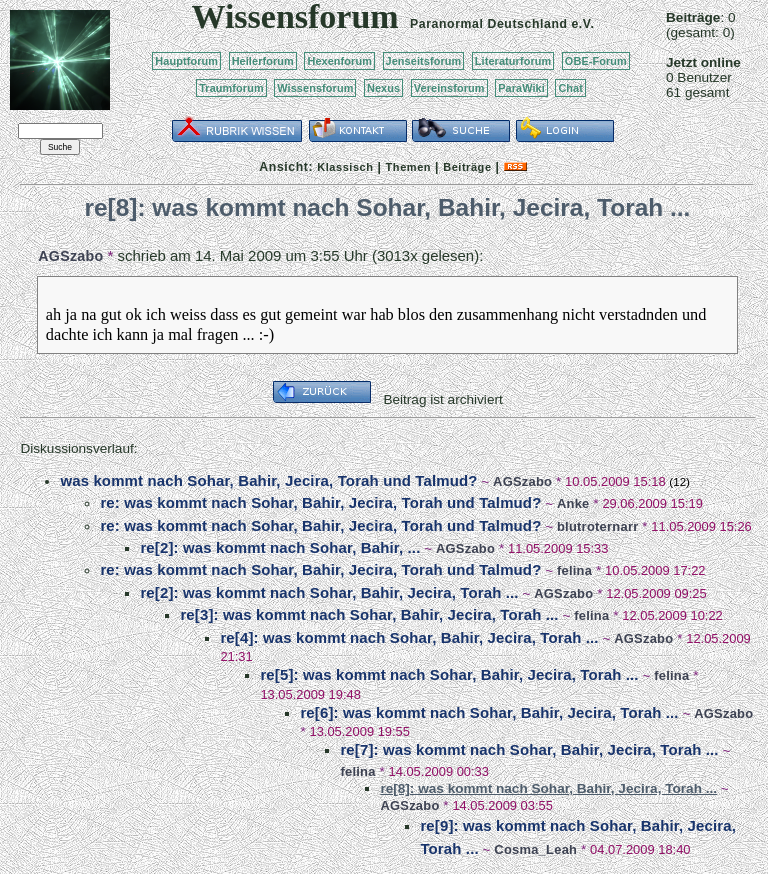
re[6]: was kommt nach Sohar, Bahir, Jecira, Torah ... (489, 712)
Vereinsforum (449, 88)
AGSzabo (70, 256)
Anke (573, 503)
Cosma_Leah (535, 849)
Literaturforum (513, 61)
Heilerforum (263, 61)
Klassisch (345, 167)
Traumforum (231, 88)
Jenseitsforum (424, 61)
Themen (408, 167)
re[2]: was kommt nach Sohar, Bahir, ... (280, 547)
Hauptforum (186, 61)
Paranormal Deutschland (489, 24)
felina (574, 570)
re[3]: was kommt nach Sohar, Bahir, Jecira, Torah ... (369, 614)
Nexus (383, 88)
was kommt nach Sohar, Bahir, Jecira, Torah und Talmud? (268, 480)
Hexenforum (339, 61)
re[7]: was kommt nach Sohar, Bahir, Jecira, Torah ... (529, 749)
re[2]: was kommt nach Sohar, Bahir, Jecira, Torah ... (329, 592)
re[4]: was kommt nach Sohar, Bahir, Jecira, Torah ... (409, 637)
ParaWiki (521, 88)
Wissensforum (315, 88)
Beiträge (467, 167)
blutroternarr (598, 526)
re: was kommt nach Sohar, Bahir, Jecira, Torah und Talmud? (320, 502)
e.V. (582, 24)
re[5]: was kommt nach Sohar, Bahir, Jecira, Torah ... (449, 674)
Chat (570, 88)
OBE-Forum (596, 61)
